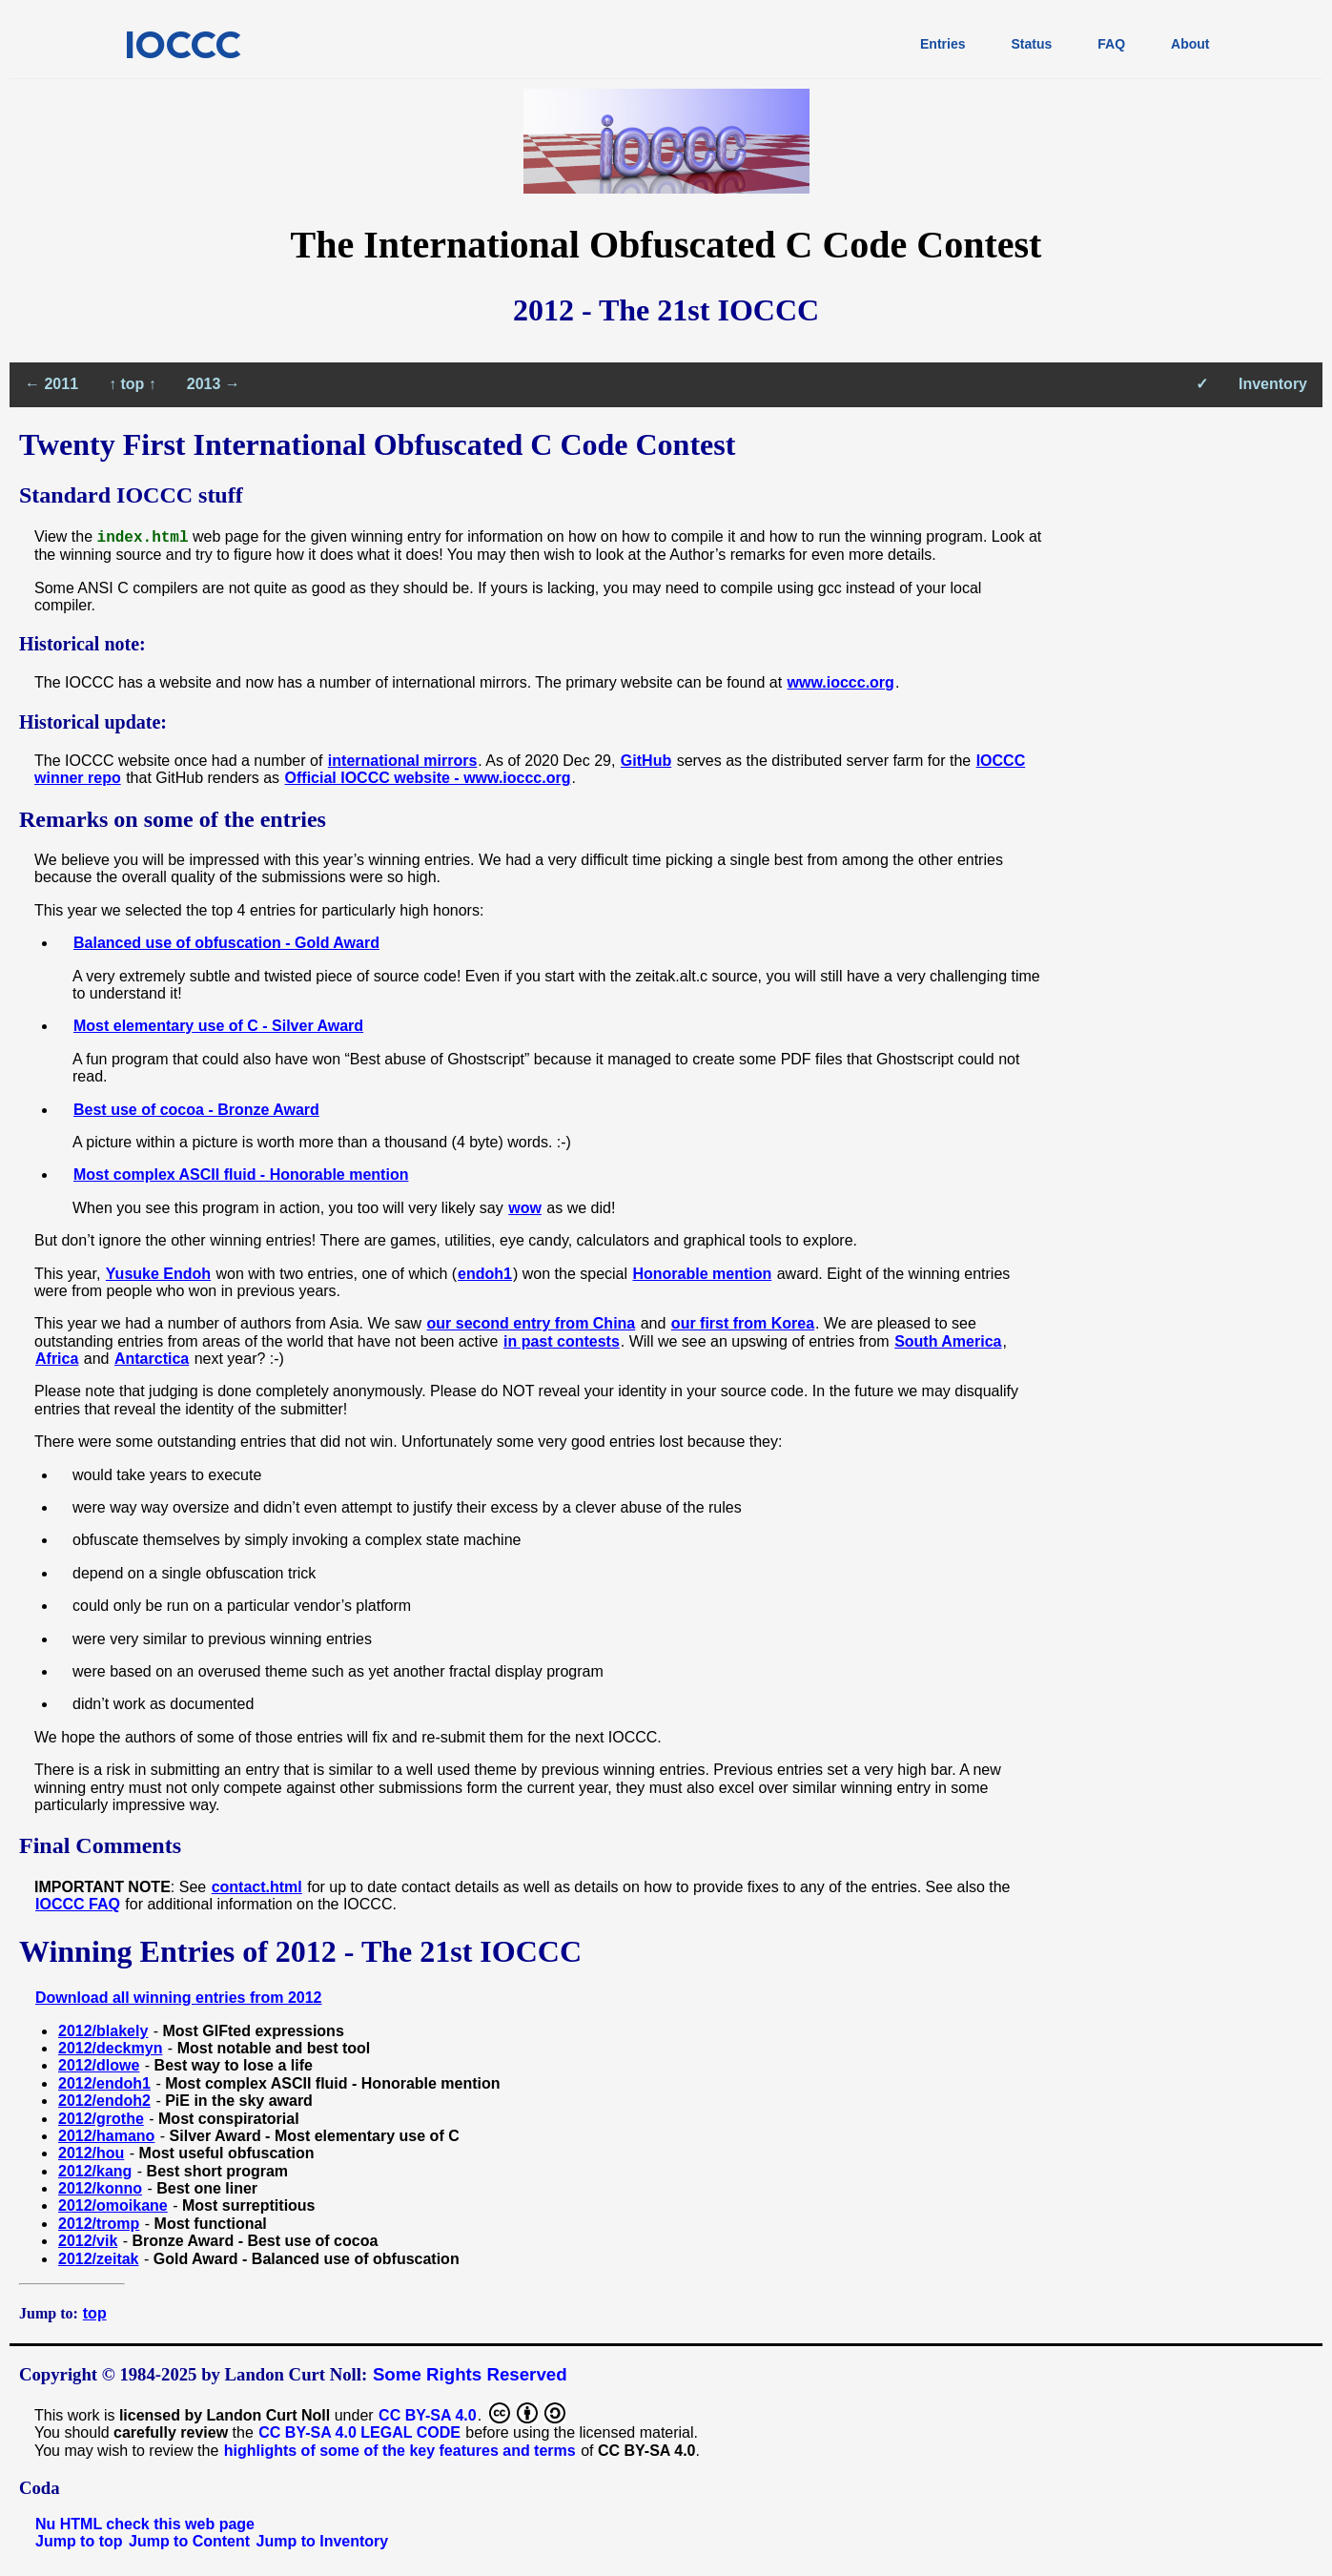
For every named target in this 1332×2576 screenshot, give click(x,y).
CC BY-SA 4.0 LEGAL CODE (359, 2432)
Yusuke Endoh (158, 1274)
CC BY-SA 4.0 (428, 2415)
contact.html (257, 1887)
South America (947, 1341)
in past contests (561, 1341)
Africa (56, 1358)
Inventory (1273, 384)
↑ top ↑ (132, 384)
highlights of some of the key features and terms (400, 2450)
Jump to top (79, 2541)
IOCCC (182, 44)
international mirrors (402, 760)
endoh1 (485, 1274)
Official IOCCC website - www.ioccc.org (428, 778)
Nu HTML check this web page (145, 2524)
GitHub (646, 760)
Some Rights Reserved (470, 2374)
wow (525, 1208)
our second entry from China (531, 1323)
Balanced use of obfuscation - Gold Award (226, 943)
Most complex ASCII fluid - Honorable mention (240, 1174)
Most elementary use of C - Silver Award (218, 1026)
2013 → (213, 384)
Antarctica (151, 1358)
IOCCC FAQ (77, 1904)
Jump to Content (189, 2541)
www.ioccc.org (841, 682)
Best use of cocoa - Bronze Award (196, 1110)
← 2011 (51, 384)
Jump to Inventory (322, 2541)
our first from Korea (742, 1323)
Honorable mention (701, 1274)
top (95, 2313)
